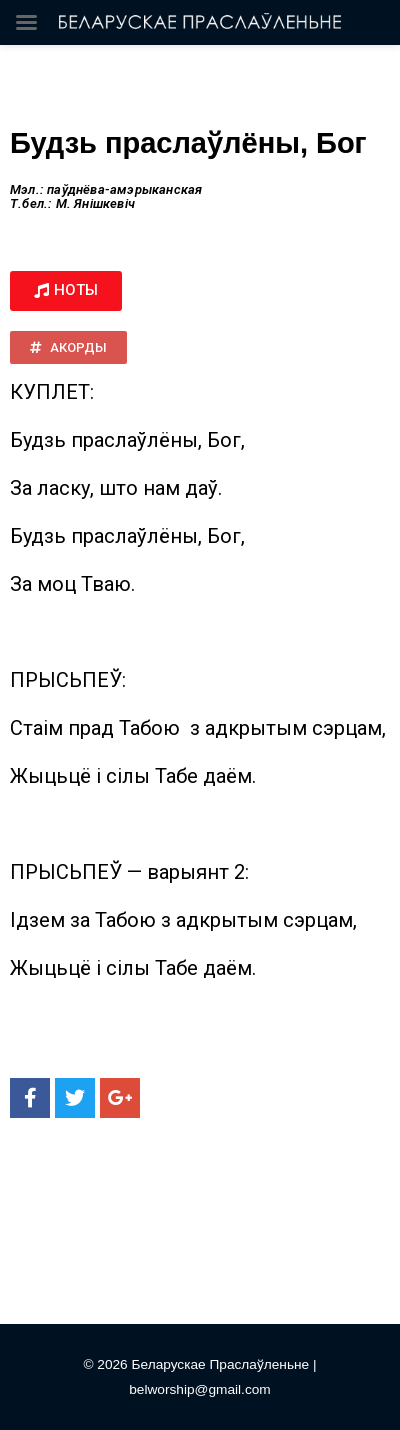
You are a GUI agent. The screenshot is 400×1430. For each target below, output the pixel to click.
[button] (66, 291)
